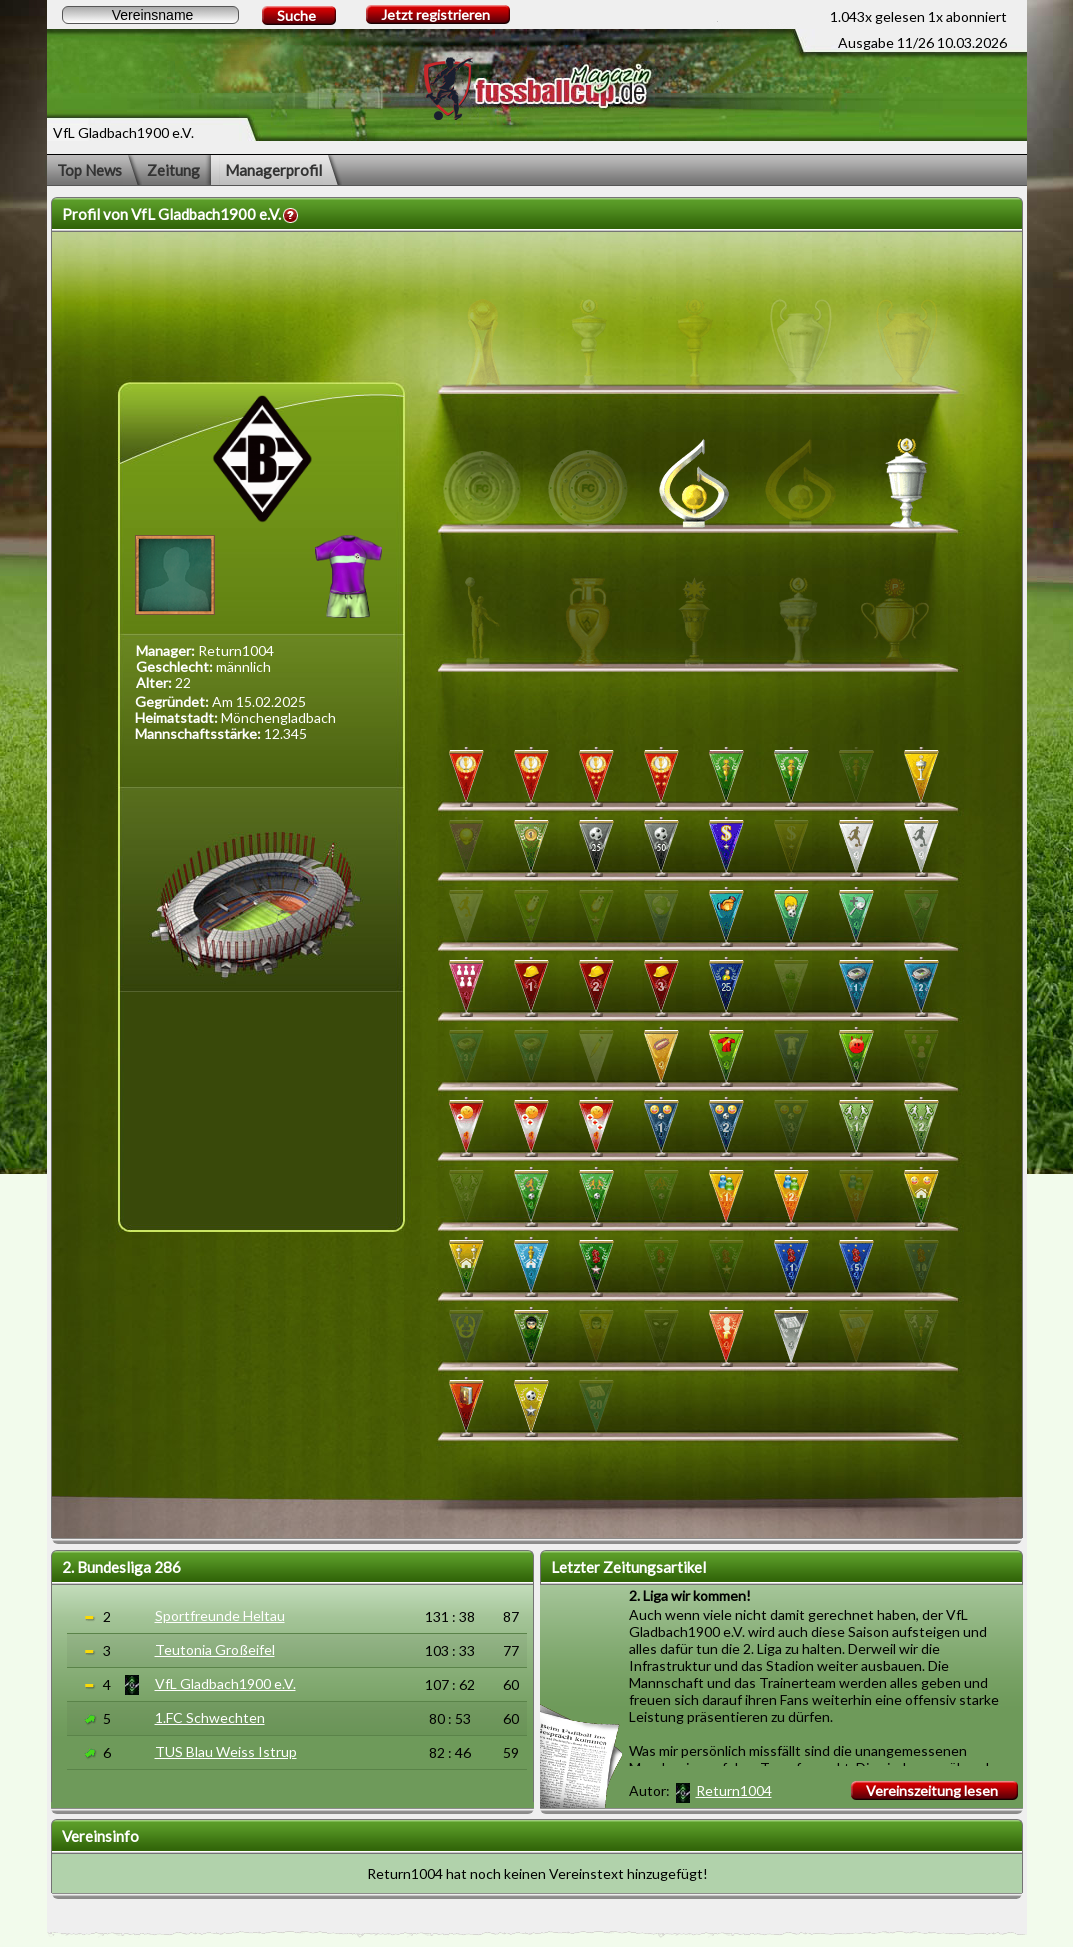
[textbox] (150, 15)
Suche (296, 15)
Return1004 (734, 1790)
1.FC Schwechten (210, 1717)
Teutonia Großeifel (215, 1649)
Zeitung (173, 170)
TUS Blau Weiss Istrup (226, 1751)
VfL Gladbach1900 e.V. (225, 1683)
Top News (89, 170)
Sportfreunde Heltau (220, 1615)
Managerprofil (273, 170)
